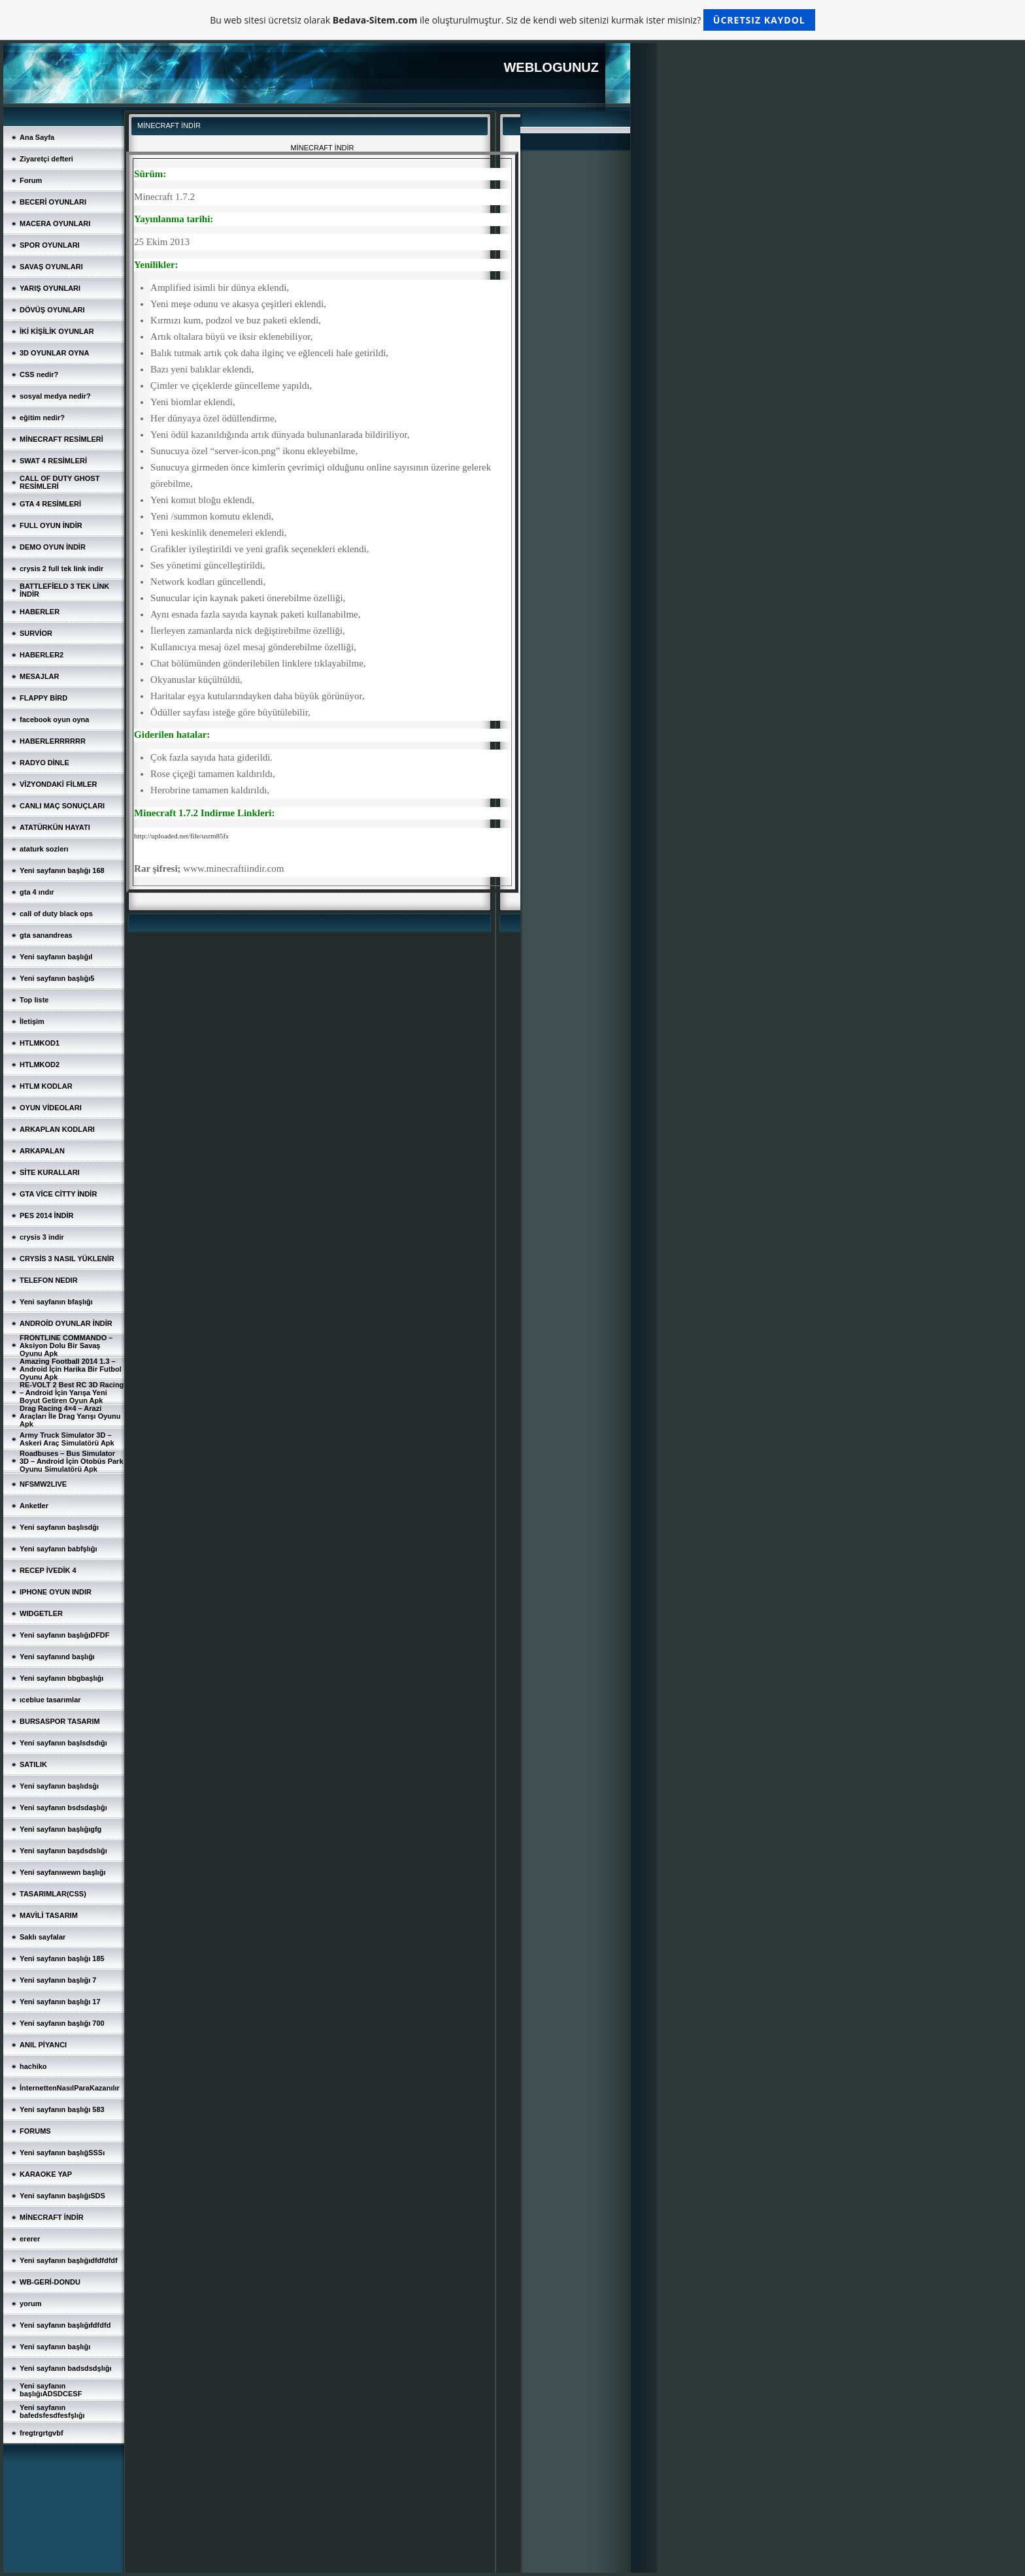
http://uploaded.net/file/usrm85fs (181, 836)
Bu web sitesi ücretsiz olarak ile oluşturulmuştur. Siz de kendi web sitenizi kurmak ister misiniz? (512, 20)
